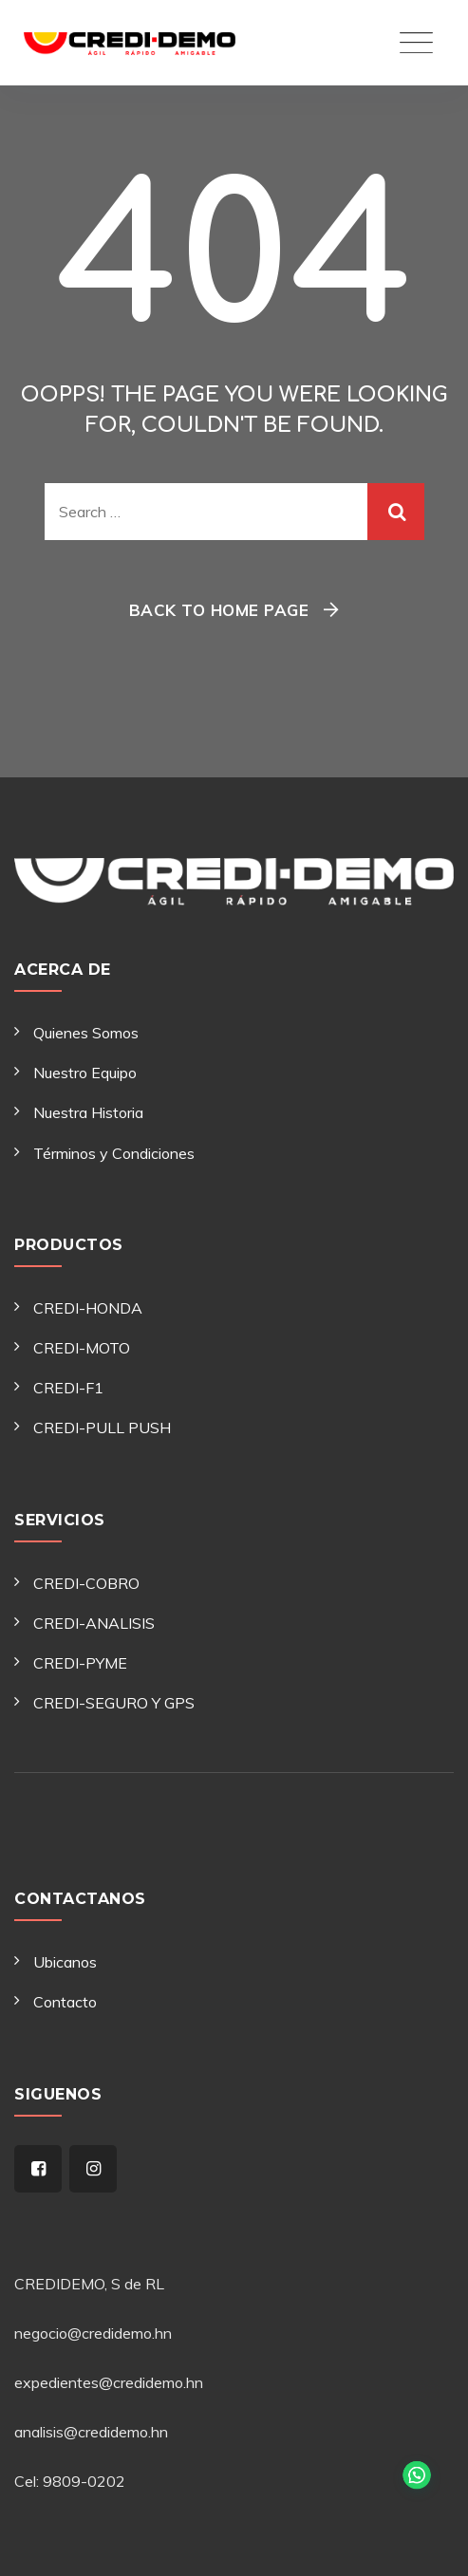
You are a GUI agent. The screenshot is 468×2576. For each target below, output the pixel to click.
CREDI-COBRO (86, 1583)
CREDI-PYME (80, 1662)
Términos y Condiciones (114, 1153)
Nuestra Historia (88, 1112)
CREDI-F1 (68, 1387)
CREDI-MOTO (81, 1347)
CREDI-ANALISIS (94, 1623)
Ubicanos (65, 1961)
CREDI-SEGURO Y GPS (114, 1702)
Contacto (65, 2001)
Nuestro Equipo (85, 1072)
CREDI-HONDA (87, 1307)
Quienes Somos (86, 1032)
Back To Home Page (219, 610)
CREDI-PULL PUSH (102, 1427)
